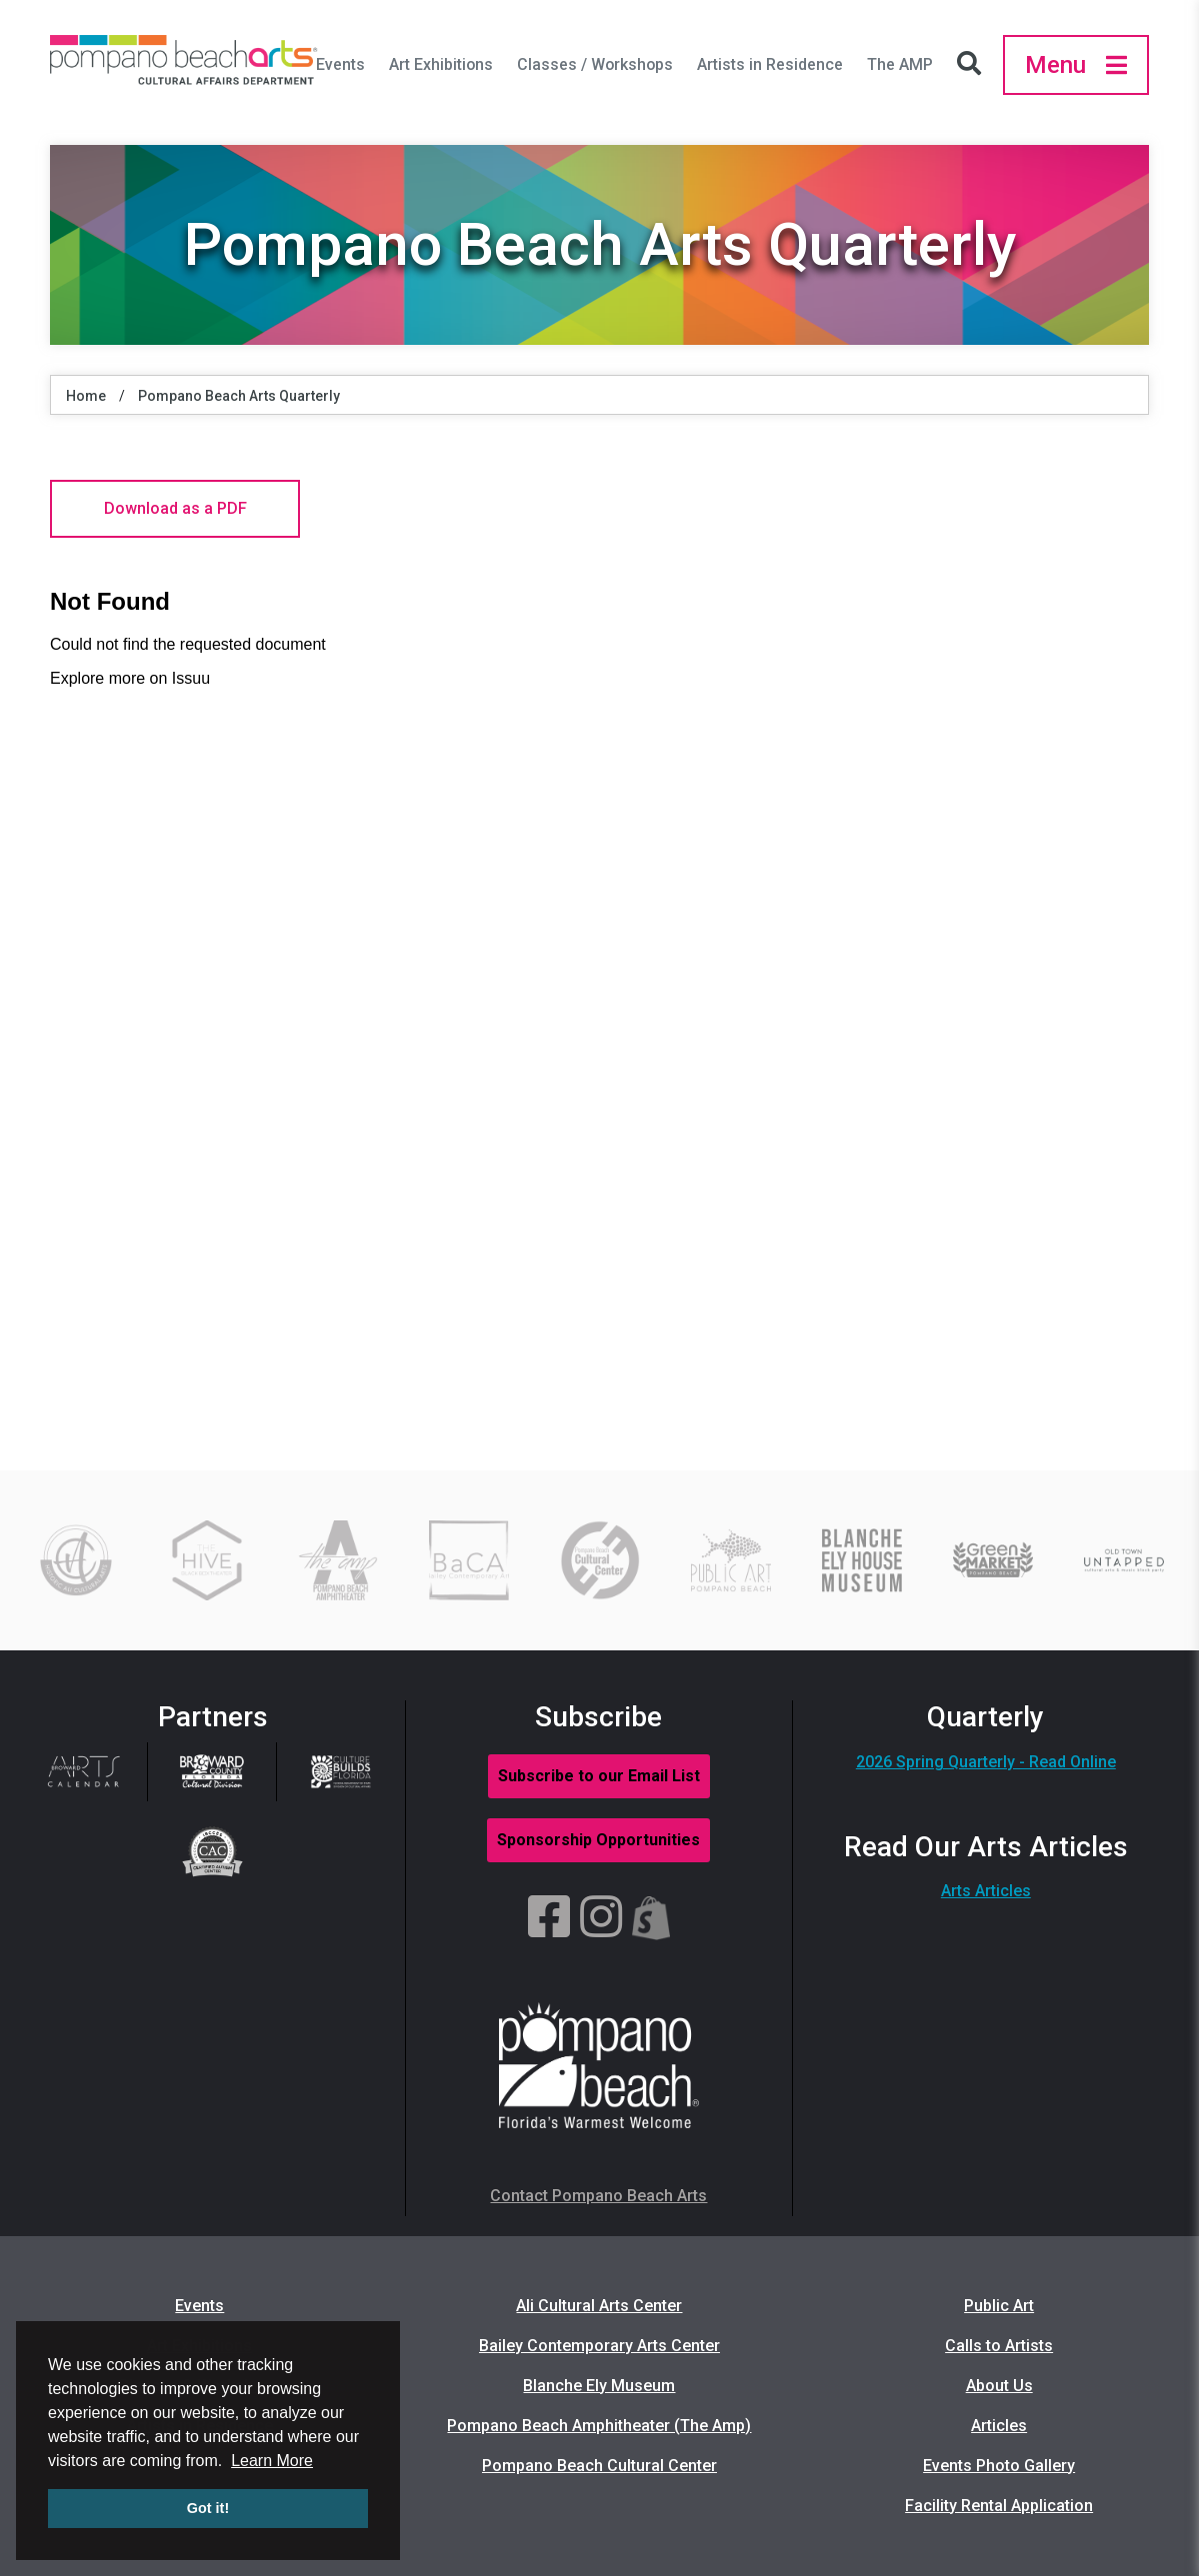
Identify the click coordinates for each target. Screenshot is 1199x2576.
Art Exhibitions (441, 64)
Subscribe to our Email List (599, 1775)
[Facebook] (549, 1918)
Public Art (999, 2305)
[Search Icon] (974, 65)
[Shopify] (651, 1918)
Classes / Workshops (595, 64)
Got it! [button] (208, 2508)
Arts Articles (986, 1890)
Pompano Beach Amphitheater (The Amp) (599, 2425)
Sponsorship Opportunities (598, 1839)
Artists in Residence (770, 64)
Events (340, 64)
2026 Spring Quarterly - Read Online (986, 1761)
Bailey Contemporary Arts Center (599, 2345)
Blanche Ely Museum (599, 2385)
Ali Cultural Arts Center (599, 2305)
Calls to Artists (999, 2345)
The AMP (900, 64)
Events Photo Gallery (999, 2465)
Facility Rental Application (999, 2505)
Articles (999, 2425)
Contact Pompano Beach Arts (598, 2195)
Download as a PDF (175, 508)
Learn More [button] (272, 2460)
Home (86, 396)
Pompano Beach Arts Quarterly (239, 396)
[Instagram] (601, 1918)
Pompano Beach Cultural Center (599, 2465)
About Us (999, 2385)
